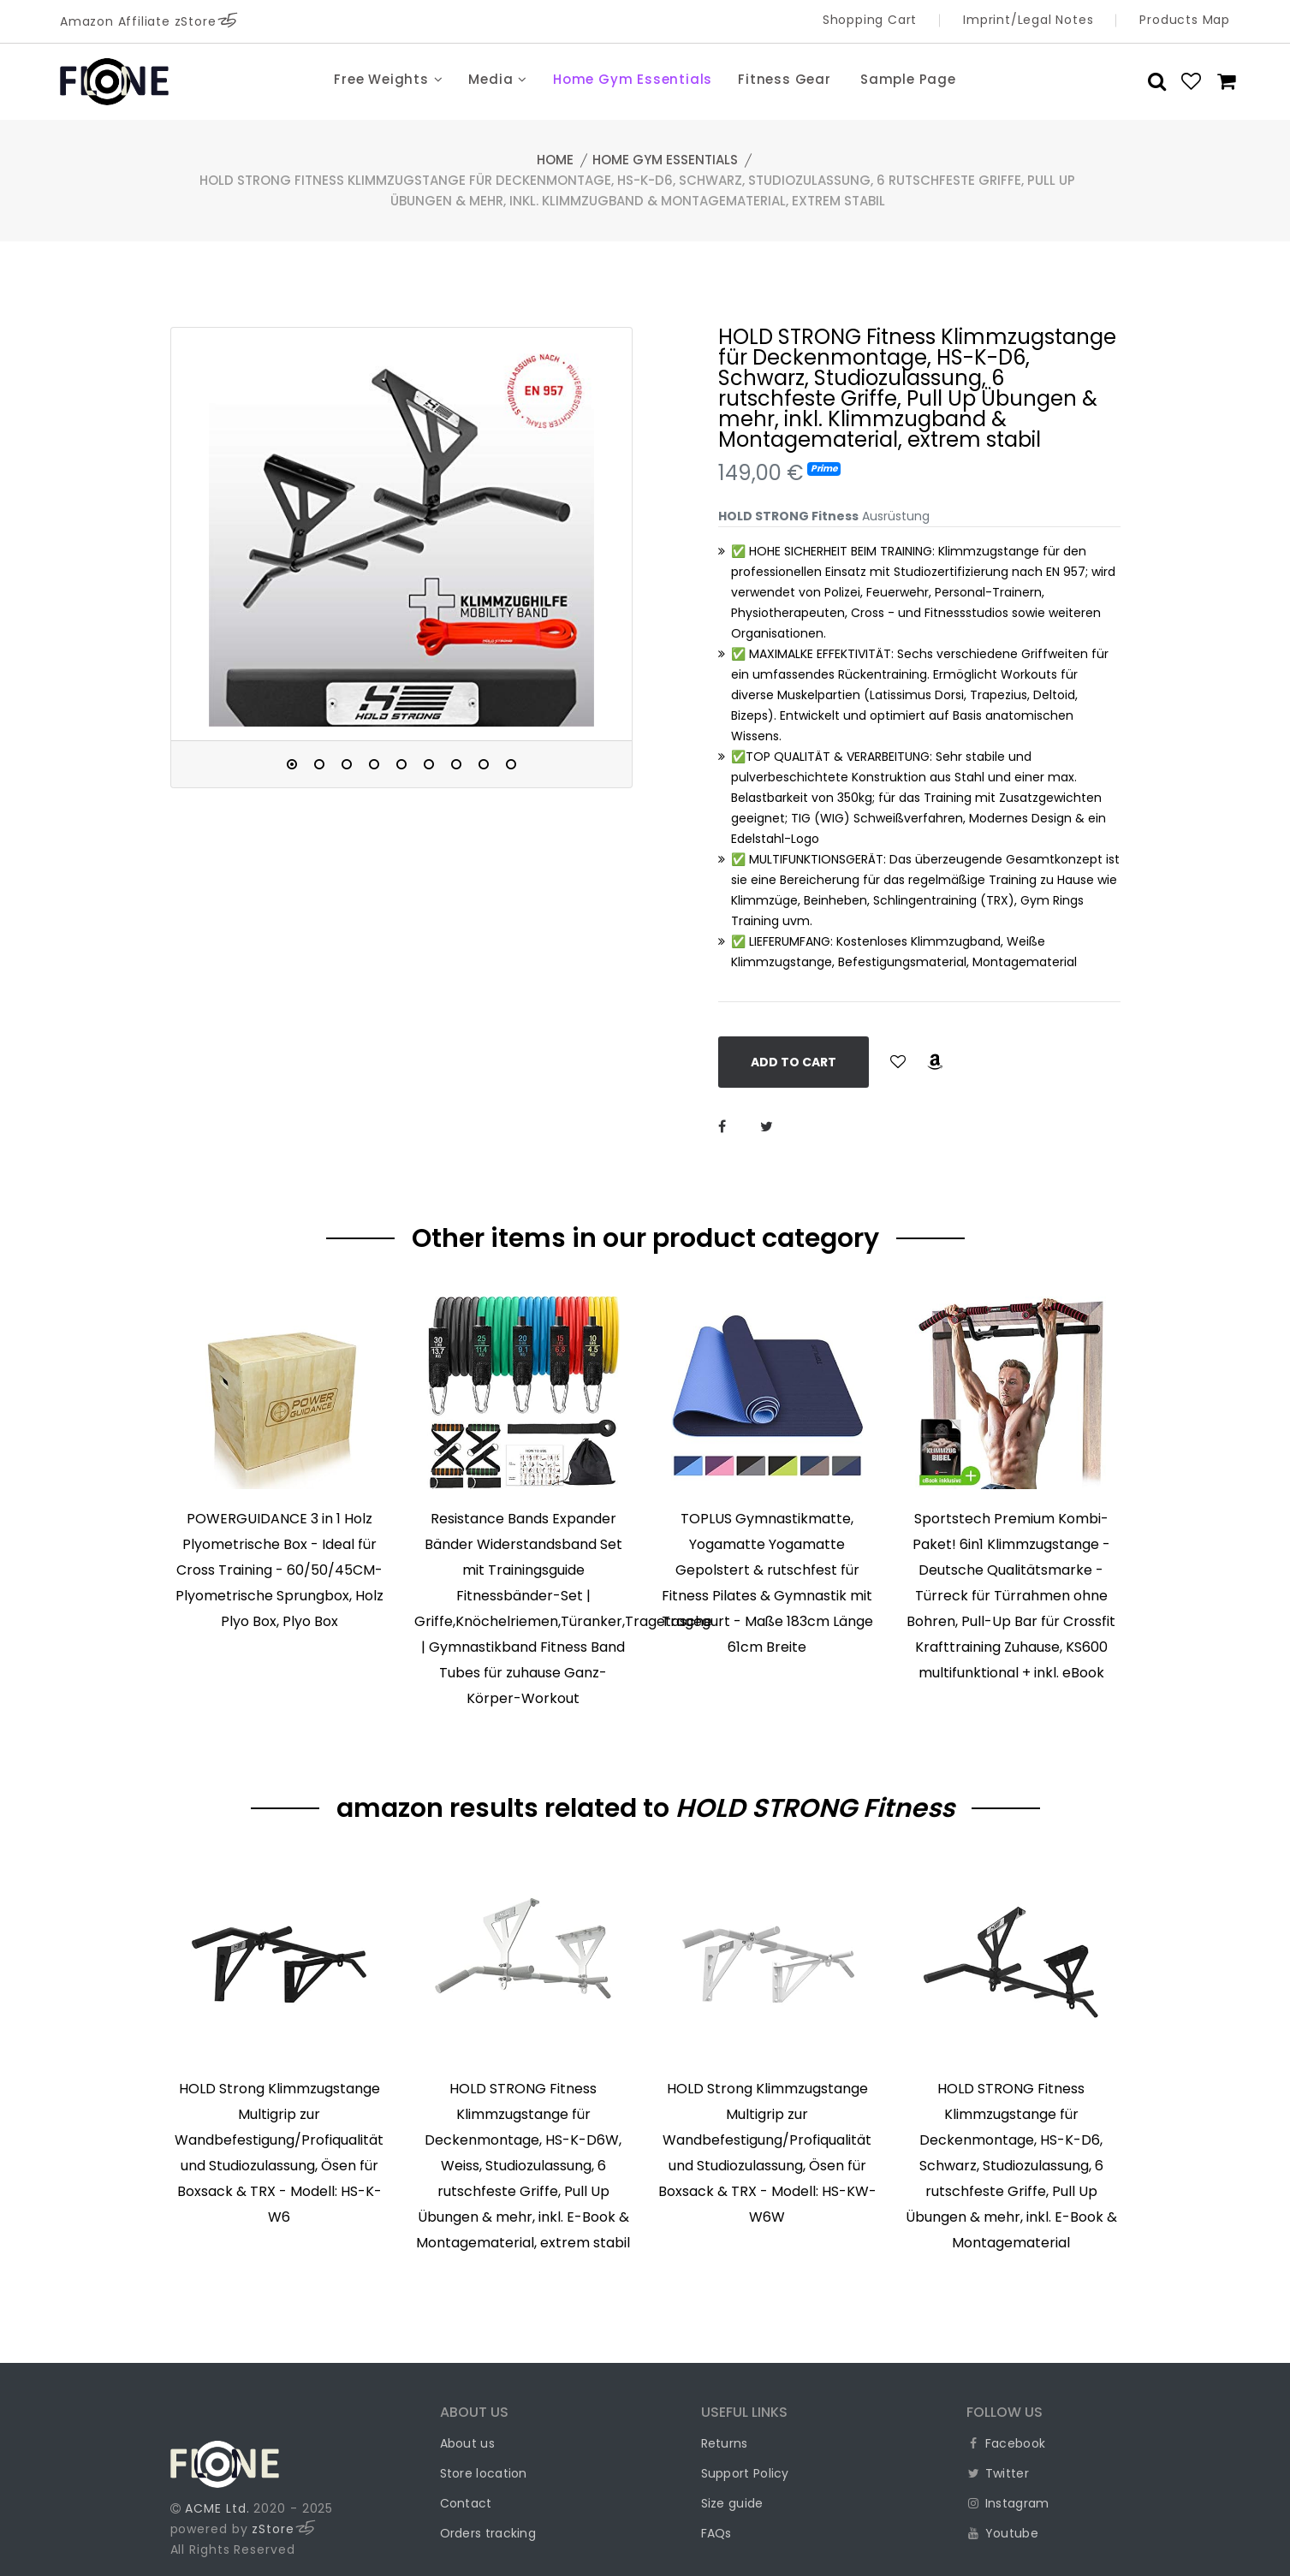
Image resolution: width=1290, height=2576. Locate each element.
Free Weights (388, 79)
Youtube (1002, 2533)
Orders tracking (488, 2533)
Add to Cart (793, 1062)
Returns (724, 2443)
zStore (283, 2528)
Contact (466, 2503)
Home (555, 160)
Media (497, 79)
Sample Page (908, 79)
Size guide (732, 2503)
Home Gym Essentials (632, 79)
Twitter (997, 2473)
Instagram (1007, 2503)
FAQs (716, 2533)
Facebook (1006, 2443)
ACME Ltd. (217, 2508)
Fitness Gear (784, 79)
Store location (483, 2473)
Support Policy (745, 2473)
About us (467, 2443)
